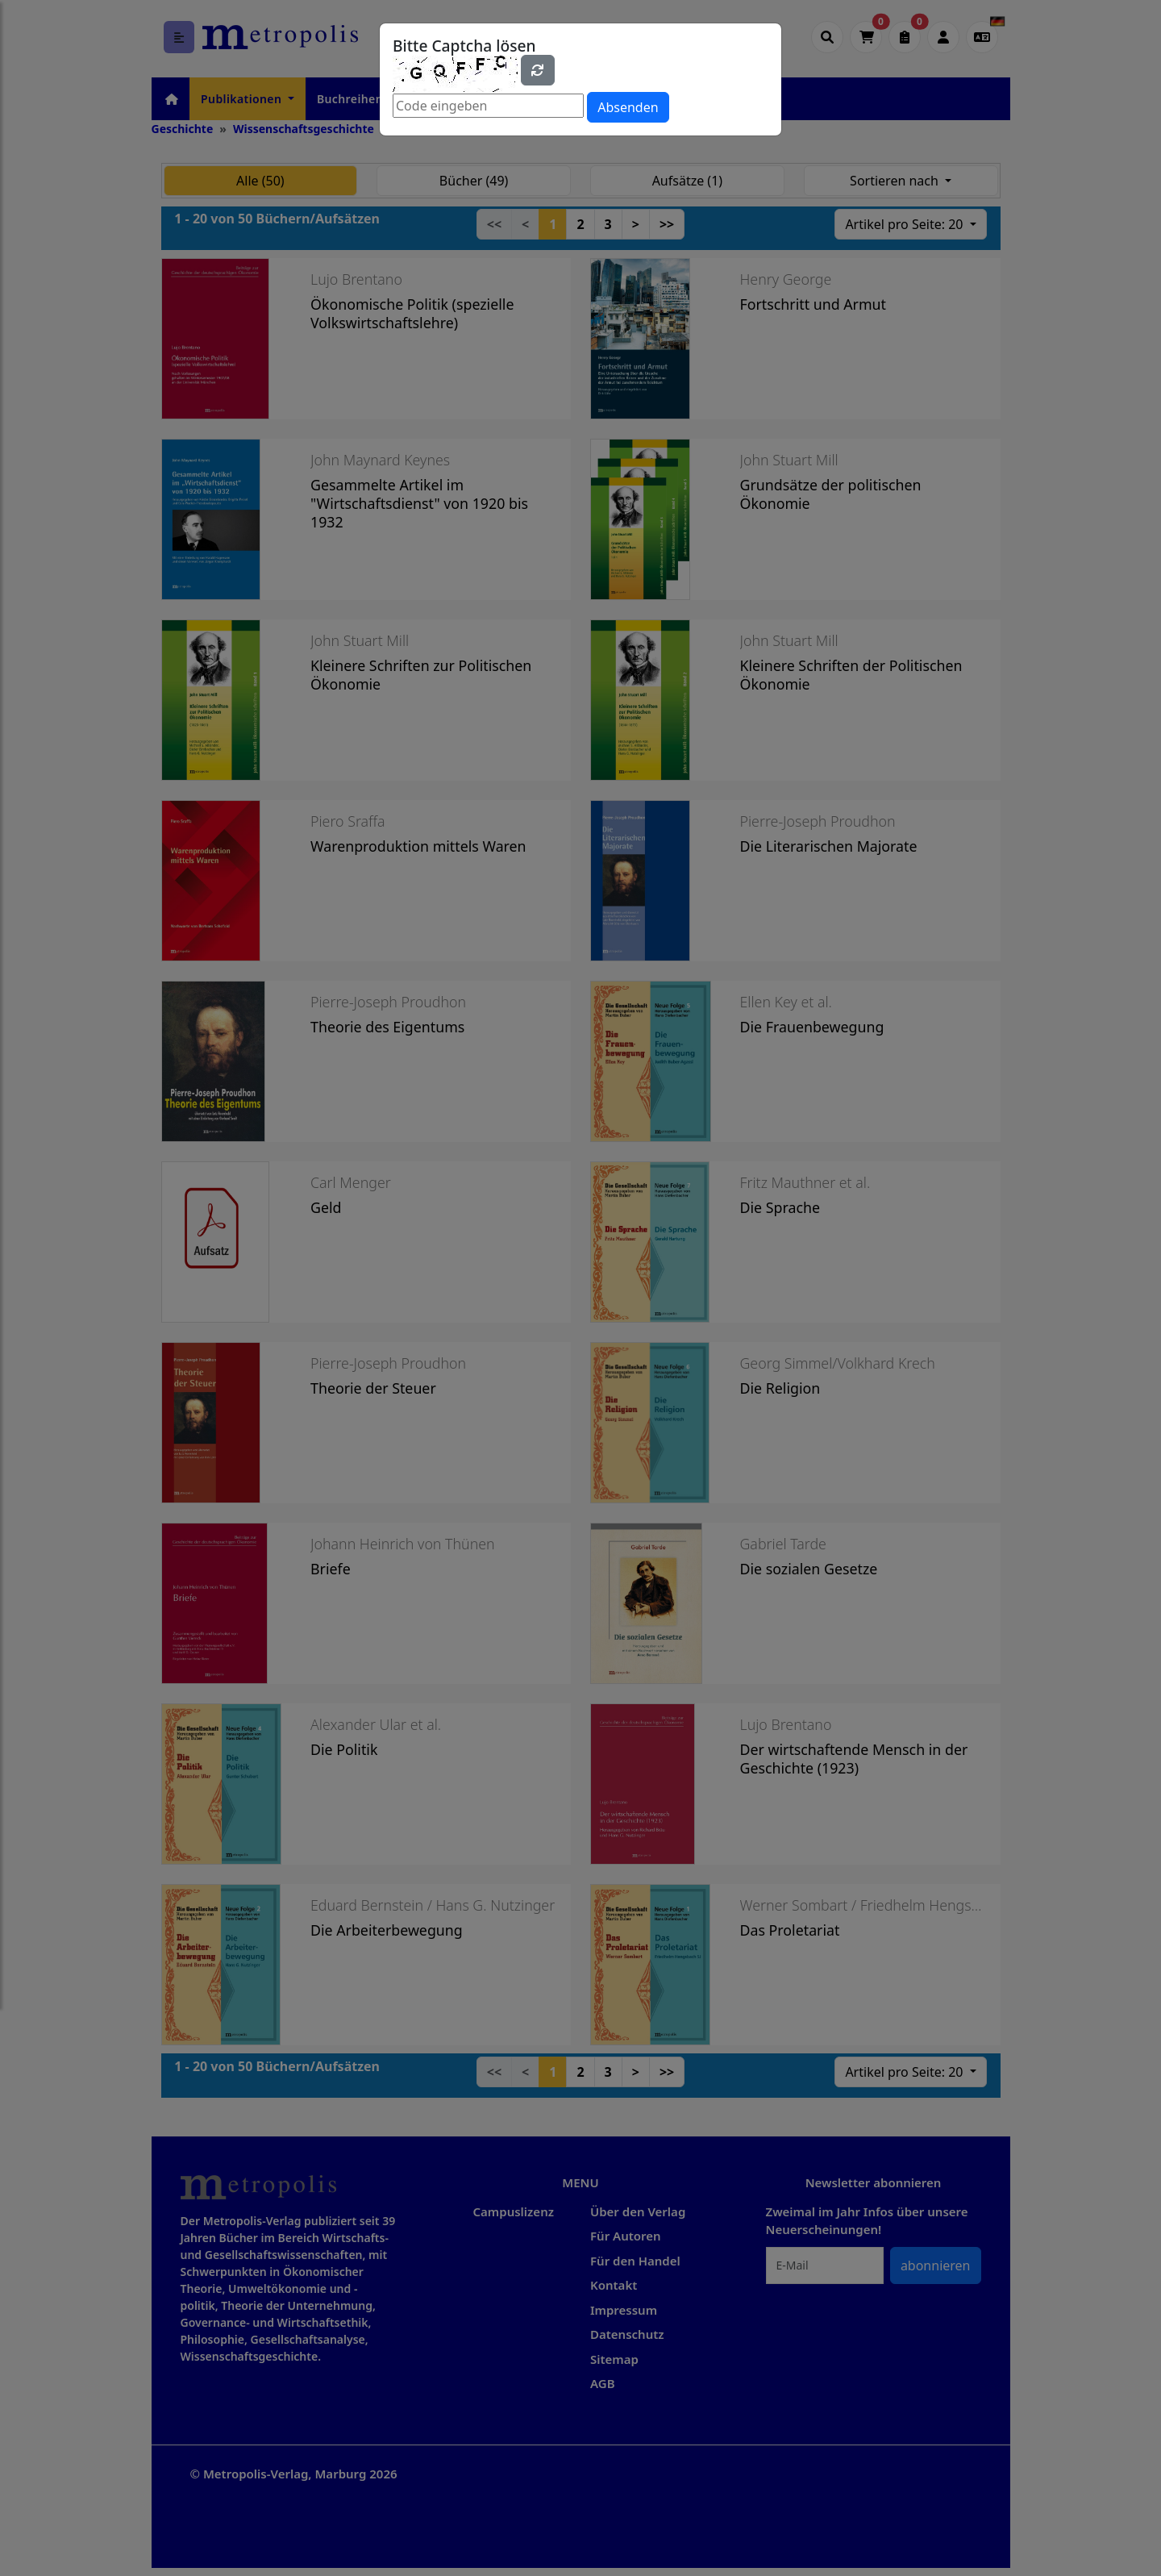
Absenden (627, 107)
